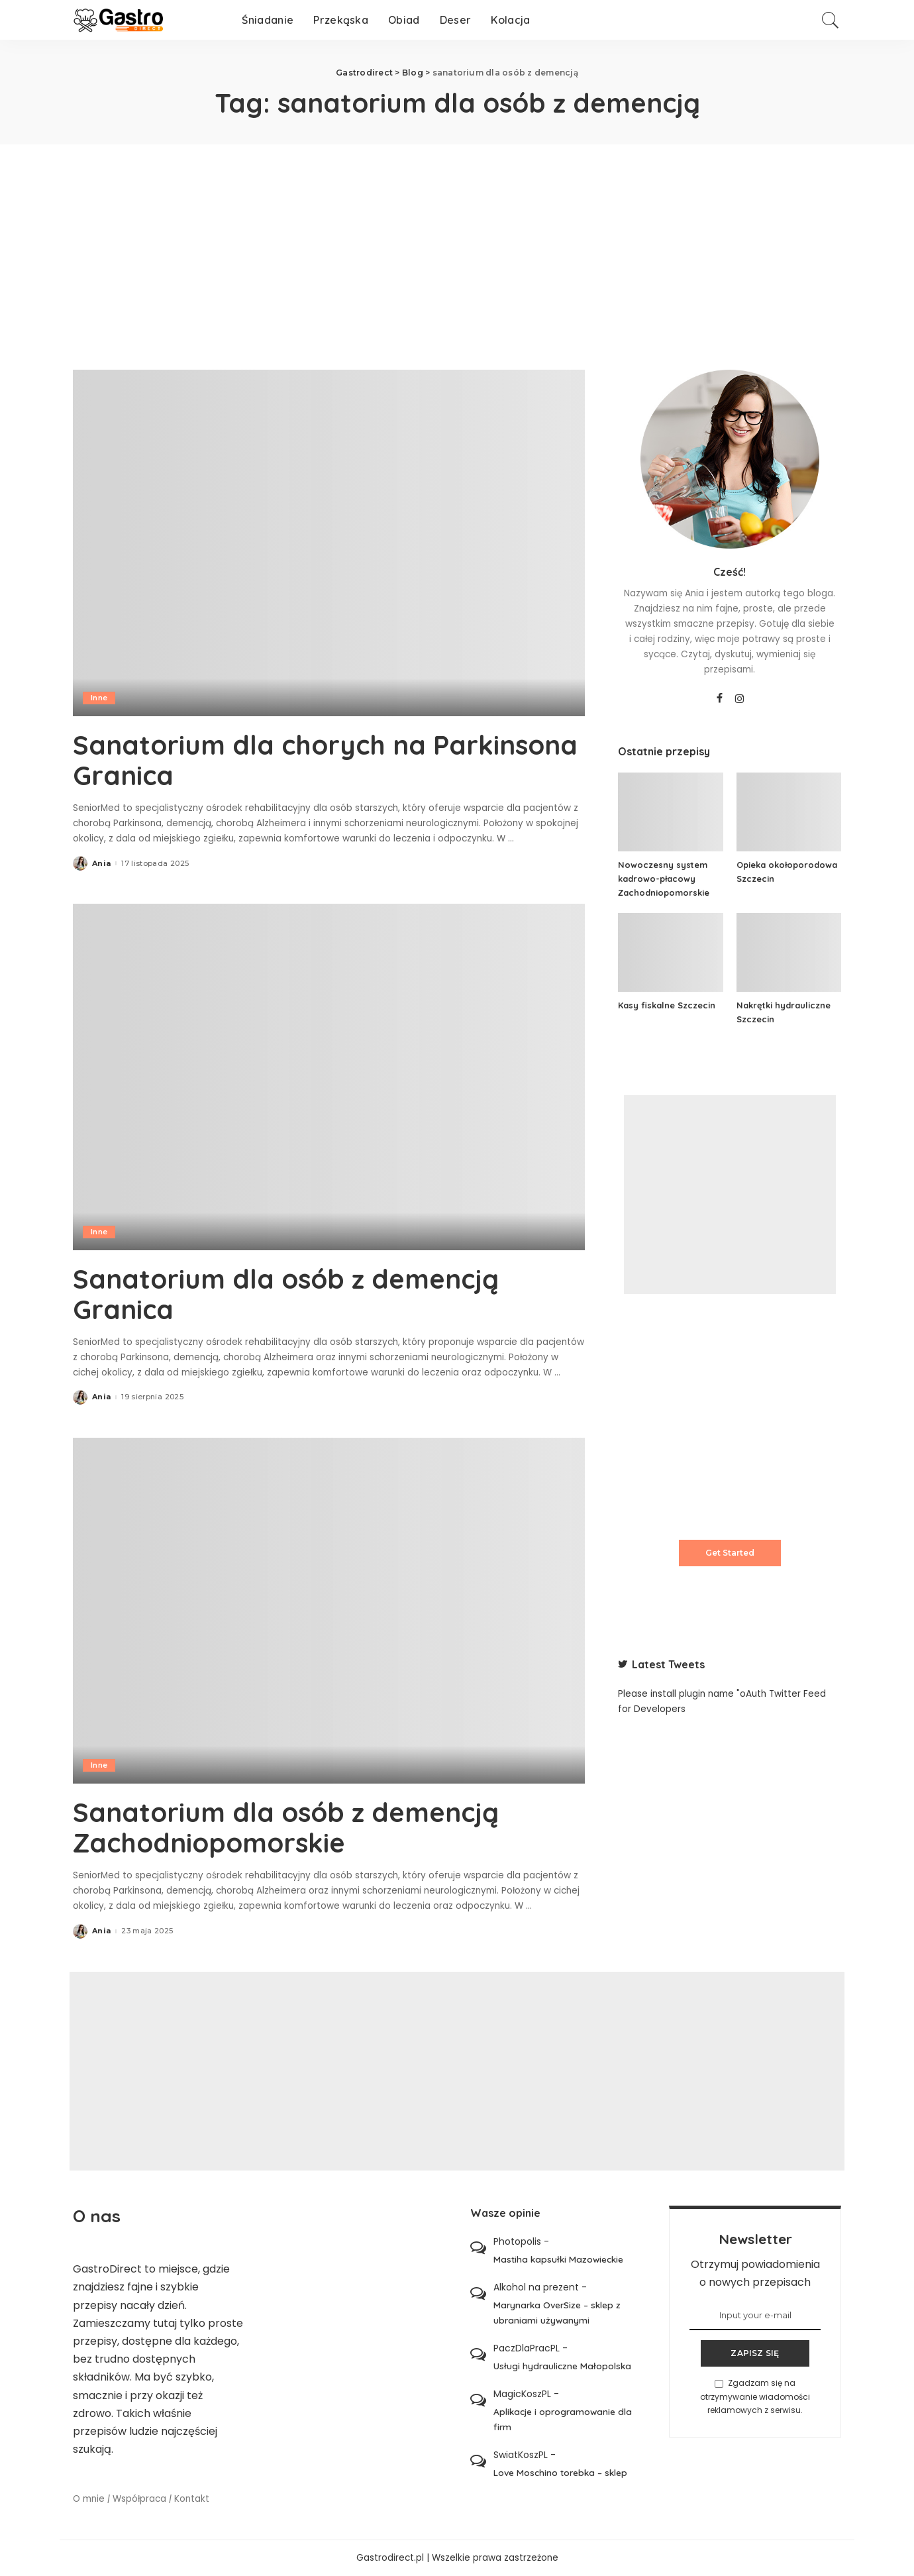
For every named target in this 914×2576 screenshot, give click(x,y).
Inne (99, 697)
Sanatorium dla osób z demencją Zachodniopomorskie (286, 1827)
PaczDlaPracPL (526, 2348)
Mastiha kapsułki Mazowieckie (558, 2259)
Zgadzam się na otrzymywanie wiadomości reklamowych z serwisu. (755, 2396)
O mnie (89, 2499)
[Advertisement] (457, 244)
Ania (101, 863)
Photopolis (517, 2241)
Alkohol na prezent (536, 2287)
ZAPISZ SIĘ (755, 2353)
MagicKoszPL (522, 2393)
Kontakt (191, 2499)
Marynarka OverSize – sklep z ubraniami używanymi (557, 2312)
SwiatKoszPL (520, 2454)
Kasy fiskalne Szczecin (666, 1005)
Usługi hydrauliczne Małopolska (562, 2365)
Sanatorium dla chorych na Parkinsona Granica (325, 760)
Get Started (729, 1553)
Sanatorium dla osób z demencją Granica (286, 1294)
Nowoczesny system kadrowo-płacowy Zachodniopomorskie (663, 878)
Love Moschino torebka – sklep (560, 2472)
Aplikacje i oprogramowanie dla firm (562, 2419)
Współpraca (139, 2499)
